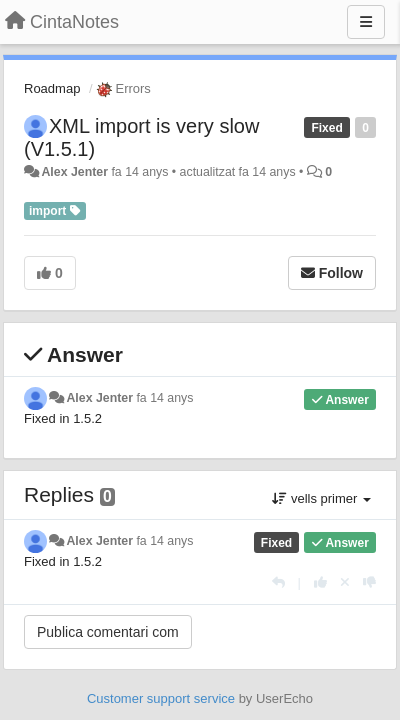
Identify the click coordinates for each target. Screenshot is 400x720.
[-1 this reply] (369, 582)
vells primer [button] (321, 498)
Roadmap (52, 88)
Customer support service (161, 698)
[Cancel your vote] (345, 582)
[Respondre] (278, 582)
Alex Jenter (74, 172)
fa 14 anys (164, 398)
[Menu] (366, 22)
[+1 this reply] (320, 582)
